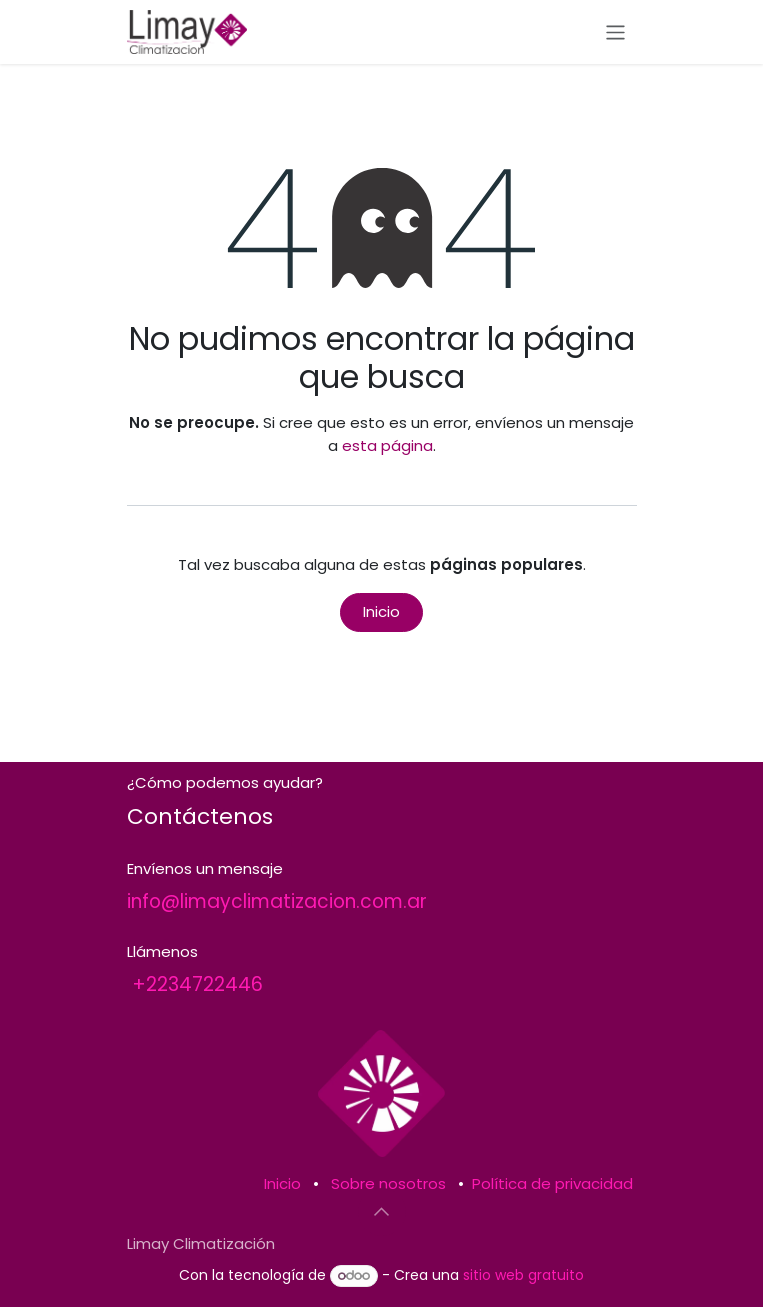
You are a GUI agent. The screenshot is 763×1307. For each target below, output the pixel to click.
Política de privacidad (552, 1183)
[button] (382, 1212)
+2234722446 (197, 984)
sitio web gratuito (523, 1275)
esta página (387, 445)
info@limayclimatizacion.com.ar (277, 901)
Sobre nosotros (388, 1183)
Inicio (381, 611)
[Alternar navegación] (615, 31)
